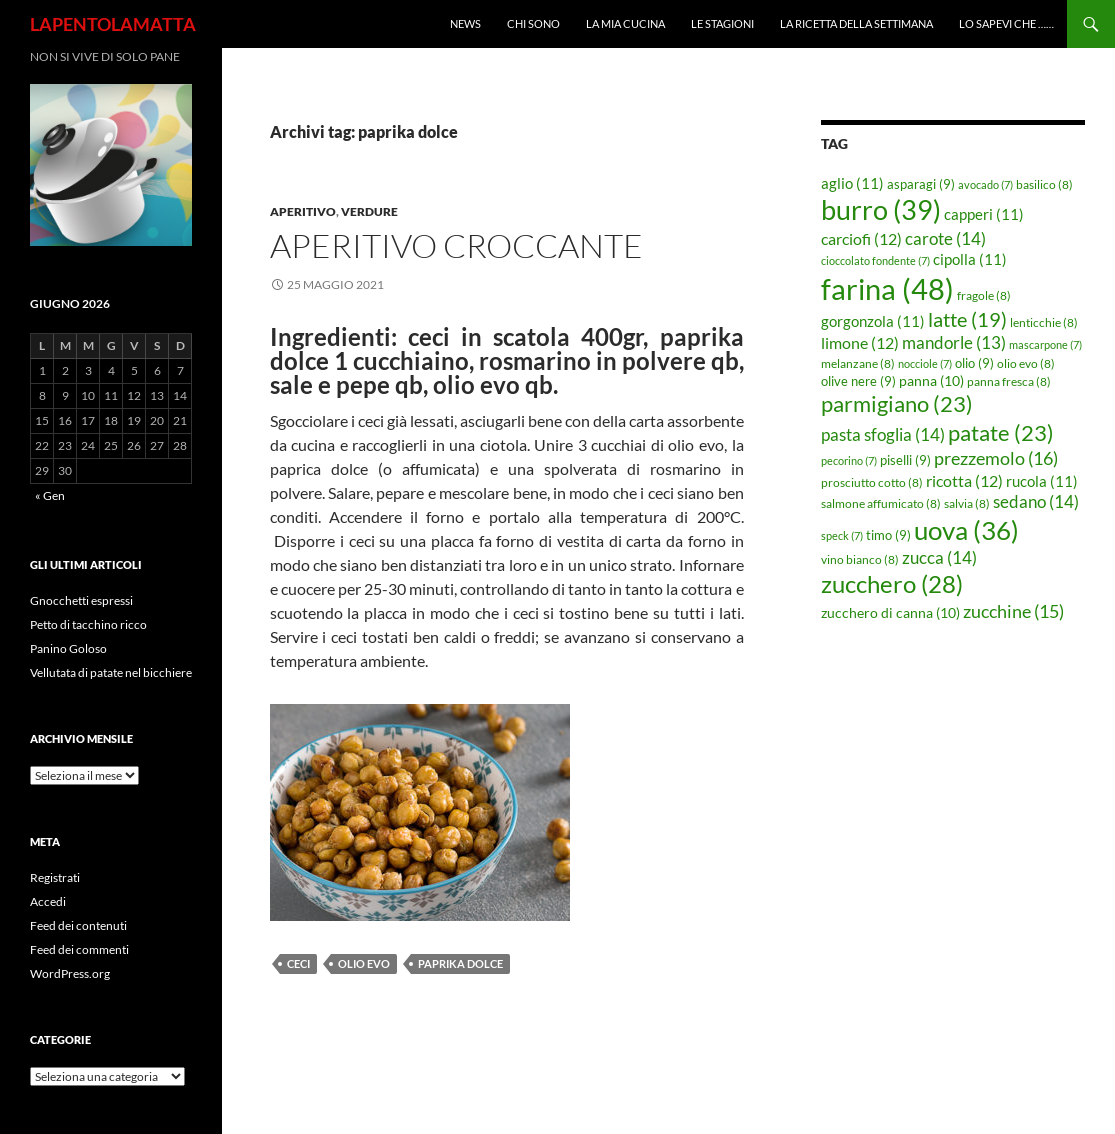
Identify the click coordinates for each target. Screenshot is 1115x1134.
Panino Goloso (68, 648)
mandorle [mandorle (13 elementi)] (954, 343)
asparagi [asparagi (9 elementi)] (921, 184)
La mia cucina (625, 23)
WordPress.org (70, 973)
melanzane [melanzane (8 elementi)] (858, 363)
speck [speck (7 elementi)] (842, 535)
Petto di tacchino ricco (88, 624)
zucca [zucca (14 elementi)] (939, 557)
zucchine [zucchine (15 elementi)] (1013, 611)
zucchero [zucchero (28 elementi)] (892, 583)
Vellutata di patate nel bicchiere (111, 672)
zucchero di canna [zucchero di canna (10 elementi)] (890, 612)
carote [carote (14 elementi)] (945, 238)
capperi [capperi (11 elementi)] (984, 214)
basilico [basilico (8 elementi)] (1044, 184)
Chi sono (533, 23)
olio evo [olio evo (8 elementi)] (1026, 363)
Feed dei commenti (79, 949)
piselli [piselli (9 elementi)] (905, 460)
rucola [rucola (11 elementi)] (1042, 481)
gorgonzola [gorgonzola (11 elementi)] (873, 321)
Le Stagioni (722, 23)
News (465, 23)
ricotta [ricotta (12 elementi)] (964, 481)
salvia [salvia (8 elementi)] (967, 503)
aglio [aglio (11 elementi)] (852, 183)
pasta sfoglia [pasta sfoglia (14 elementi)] (883, 434)
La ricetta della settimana (856, 23)
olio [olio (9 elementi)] (974, 363)
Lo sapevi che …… (1006, 23)
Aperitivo (303, 211)
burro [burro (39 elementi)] (881, 209)
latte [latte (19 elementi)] (967, 319)
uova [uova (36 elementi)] (966, 530)
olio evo (364, 963)
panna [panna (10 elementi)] (931, 380)
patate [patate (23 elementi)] (1001, 432)
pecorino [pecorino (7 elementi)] (849, 460)
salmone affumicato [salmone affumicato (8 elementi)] (881, 503)
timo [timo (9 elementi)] (888, 535)
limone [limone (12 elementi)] (860, 343)
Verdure (369, 211)
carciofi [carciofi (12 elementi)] (861, 239)
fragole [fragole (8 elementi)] (984, 295)
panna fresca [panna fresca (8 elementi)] (1009, 381)
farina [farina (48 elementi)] (887, 288)
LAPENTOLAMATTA (113, 24)
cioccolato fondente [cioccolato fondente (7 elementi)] (875, 260)
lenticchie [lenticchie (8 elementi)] (1044, 322)
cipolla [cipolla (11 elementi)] (970, 259)
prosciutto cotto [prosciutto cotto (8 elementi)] (872, 482)
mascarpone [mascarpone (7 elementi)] (1045, 344)
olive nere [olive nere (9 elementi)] (858, 381)
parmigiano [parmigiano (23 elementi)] (897, 403)
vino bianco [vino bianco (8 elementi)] (860, 559)
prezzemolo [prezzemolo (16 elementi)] (996, 458)
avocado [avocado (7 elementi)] (985, 184)
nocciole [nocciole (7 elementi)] (925, 363)
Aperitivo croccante (456, 245)
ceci (298, 963)
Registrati (55, 877)
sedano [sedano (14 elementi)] (1036, 501)
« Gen (50, 495)
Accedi (48, 901)
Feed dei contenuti (78, 925)
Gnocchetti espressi (81, 600)
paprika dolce (460, 963)
